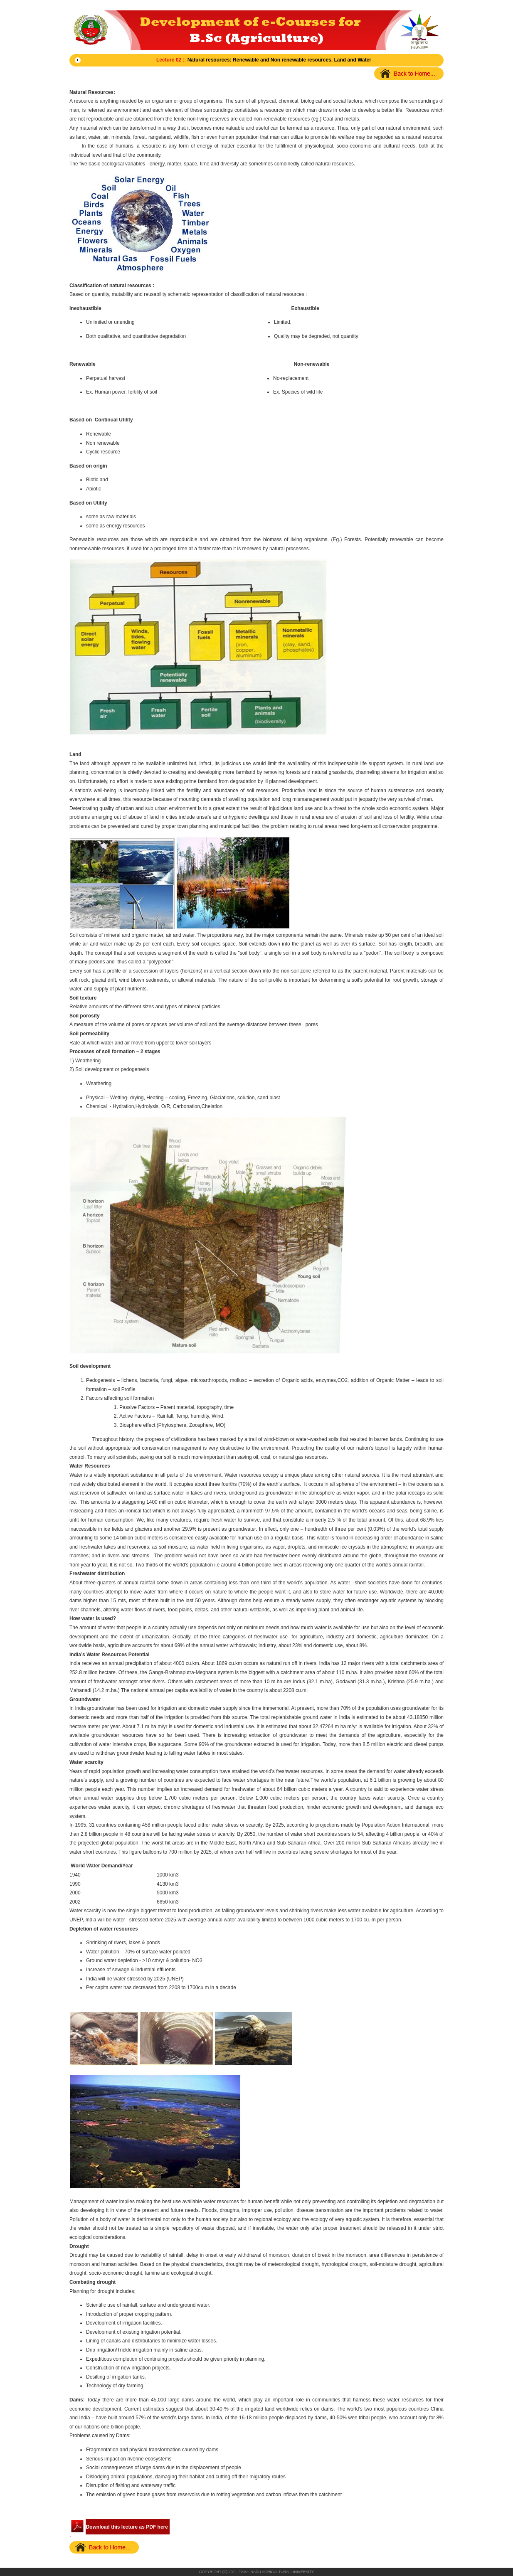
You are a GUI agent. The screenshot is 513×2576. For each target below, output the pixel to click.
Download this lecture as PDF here (127, 2527)
